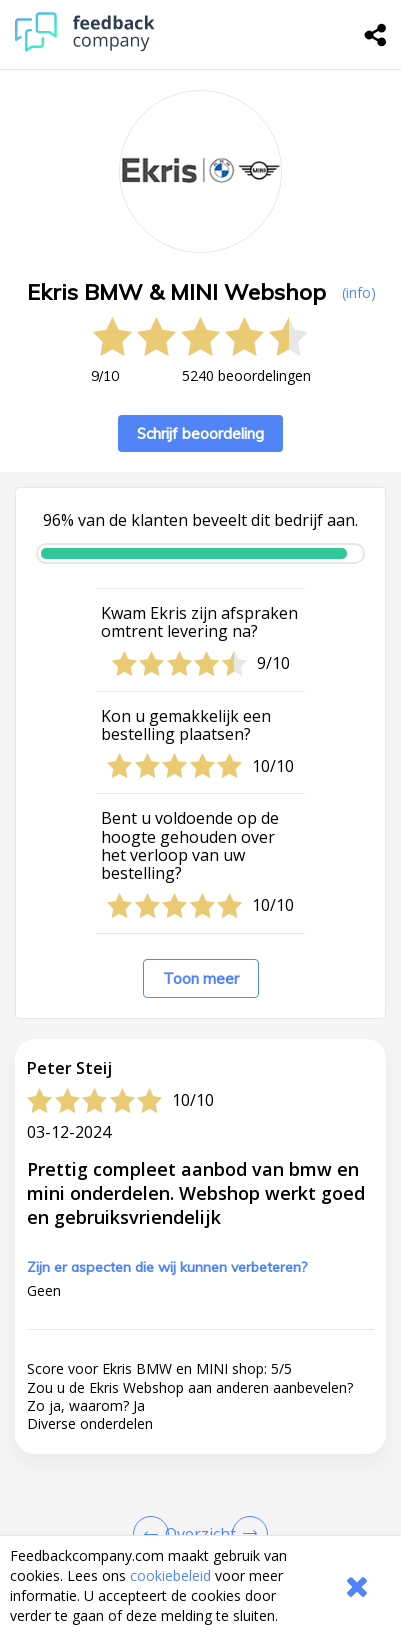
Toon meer (201, 978)
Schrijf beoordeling (200, 433)
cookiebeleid (170, 1575)
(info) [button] (359, 292)
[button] (200, 1461)
